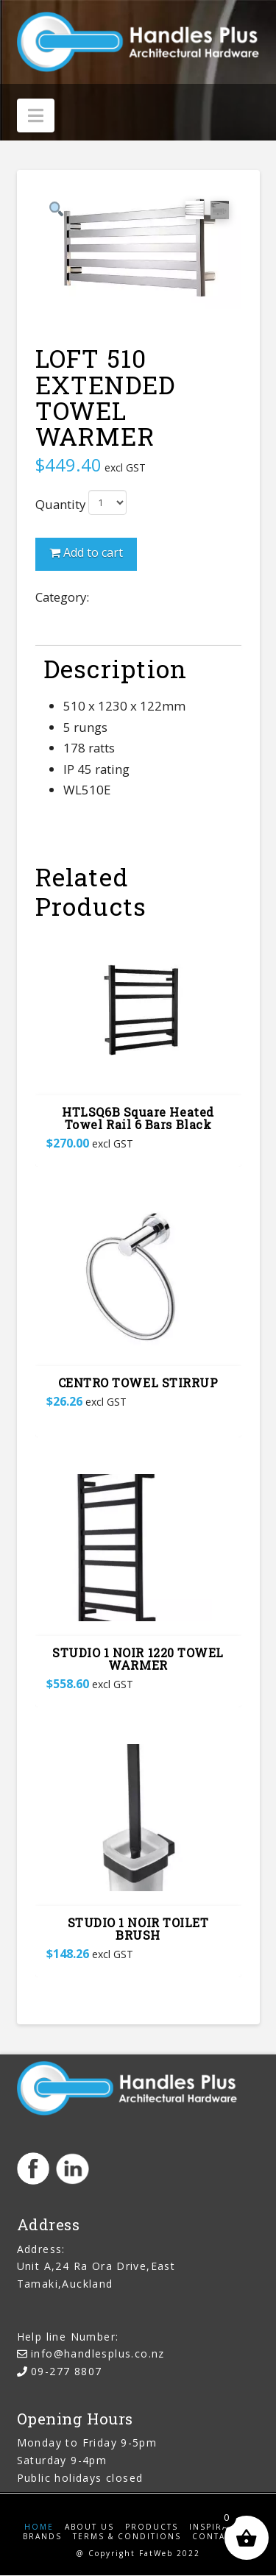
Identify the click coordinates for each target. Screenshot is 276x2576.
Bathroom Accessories (156, 597)
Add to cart (93, 553)
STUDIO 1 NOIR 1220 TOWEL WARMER (138, 1659)
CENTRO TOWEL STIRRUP (138, 1383)
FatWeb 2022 (169, 2554)
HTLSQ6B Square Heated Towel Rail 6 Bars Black (137, 1120)
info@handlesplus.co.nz (98, 2354)
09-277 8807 (66, 2372)
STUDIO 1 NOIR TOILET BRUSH (138, 1929)
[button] (35, 115)
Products (151, 2528)
